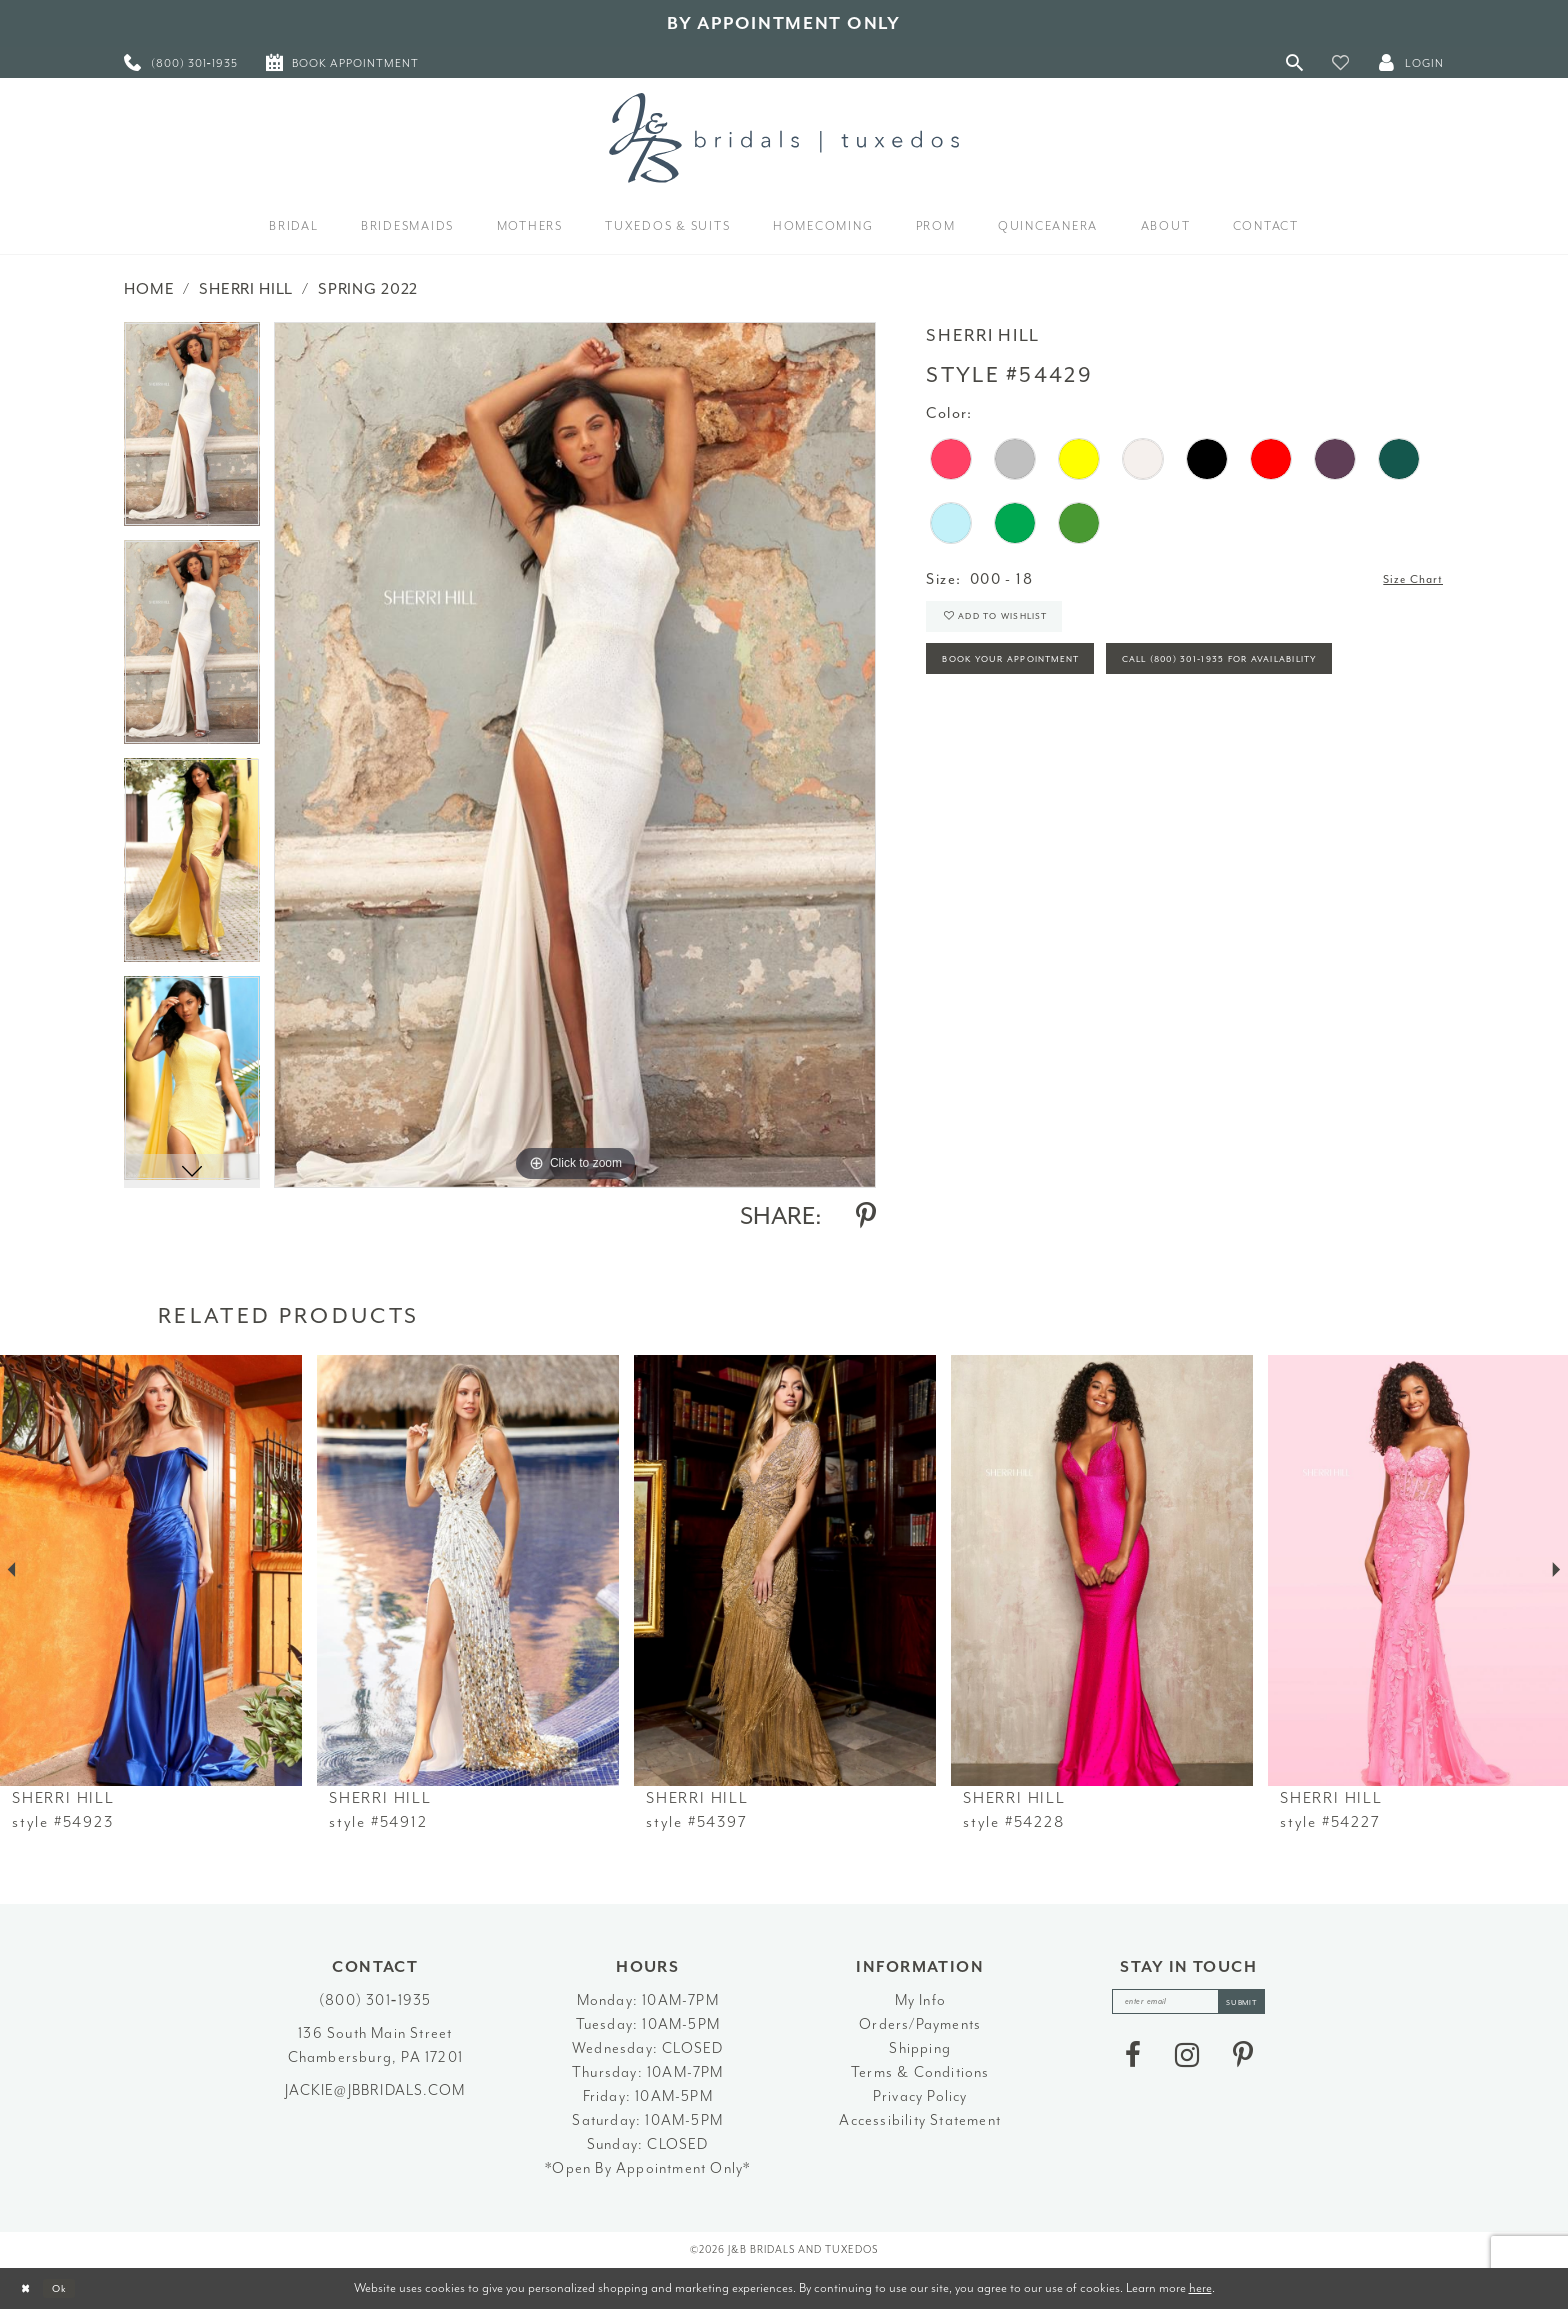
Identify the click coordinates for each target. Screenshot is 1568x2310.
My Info (920, 2000)
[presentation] (151, 1570)
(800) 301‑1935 (375, 2000)
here (1200, 2287)
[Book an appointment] (342, 62)
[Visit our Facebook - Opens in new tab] (1133, 2063)
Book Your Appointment (1036, 681)
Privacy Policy (920, 2096)
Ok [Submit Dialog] (74, 2288)
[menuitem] (181, 62)
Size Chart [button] (1404, 580)
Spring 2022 (368, 289)
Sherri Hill (246, 289)
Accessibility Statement (920, 2120)
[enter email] (1189, 2005)
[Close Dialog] (30, 2288)
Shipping (920, 2048)
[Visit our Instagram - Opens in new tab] (1187, 2063)
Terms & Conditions (920, 2072)
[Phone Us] (181, 62)
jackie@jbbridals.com (375, 2090)
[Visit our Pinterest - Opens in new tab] (1243, 2063)
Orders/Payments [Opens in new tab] (920, 2024)
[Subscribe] (1258, 2005)
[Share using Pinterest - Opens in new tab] (866, 1216)
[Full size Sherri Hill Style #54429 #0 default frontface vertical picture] (575, 754)
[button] (1341, 62)
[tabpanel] (192, 431)
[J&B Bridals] (784, 138)
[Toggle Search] (1295, 62)
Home (149, 289)
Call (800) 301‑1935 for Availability (1078, 736)
